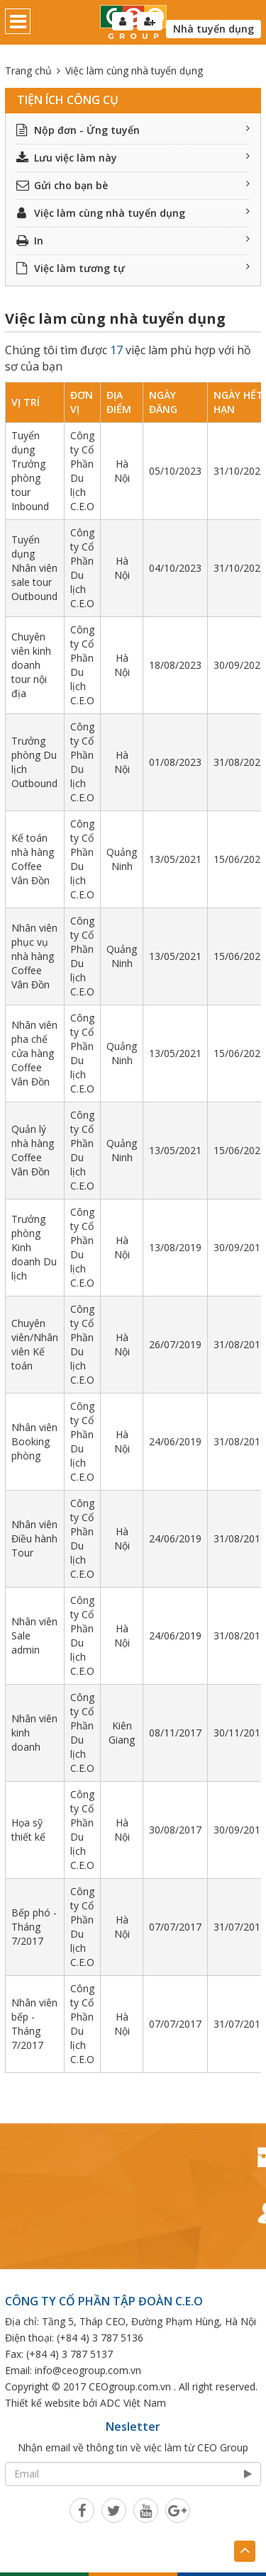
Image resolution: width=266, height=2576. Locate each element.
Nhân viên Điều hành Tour (34, 1538)
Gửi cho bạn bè (133, 185)
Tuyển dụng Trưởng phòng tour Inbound (30, 471)
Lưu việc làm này (133, 157)
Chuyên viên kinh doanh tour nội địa (31, 665)
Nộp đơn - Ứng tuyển (133, 130)
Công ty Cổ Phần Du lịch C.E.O (82, 471)
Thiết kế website (42, 2403)
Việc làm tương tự (133, 268)
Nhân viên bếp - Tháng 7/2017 (34, 2024)
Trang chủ (28, 70)
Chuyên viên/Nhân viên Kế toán (34, 1344)
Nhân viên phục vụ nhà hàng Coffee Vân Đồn (34, 956)
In (133, 240)
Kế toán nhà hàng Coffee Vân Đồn (32, 859)
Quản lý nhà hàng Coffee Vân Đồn (32, 1150)
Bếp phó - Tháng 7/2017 (34, 1927)
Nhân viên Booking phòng (34, 1441)
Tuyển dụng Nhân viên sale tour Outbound (34, 568)
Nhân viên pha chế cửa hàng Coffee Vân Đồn (34, 1053)
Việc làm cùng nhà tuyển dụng (133, 213)
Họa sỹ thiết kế (28, 1829)
